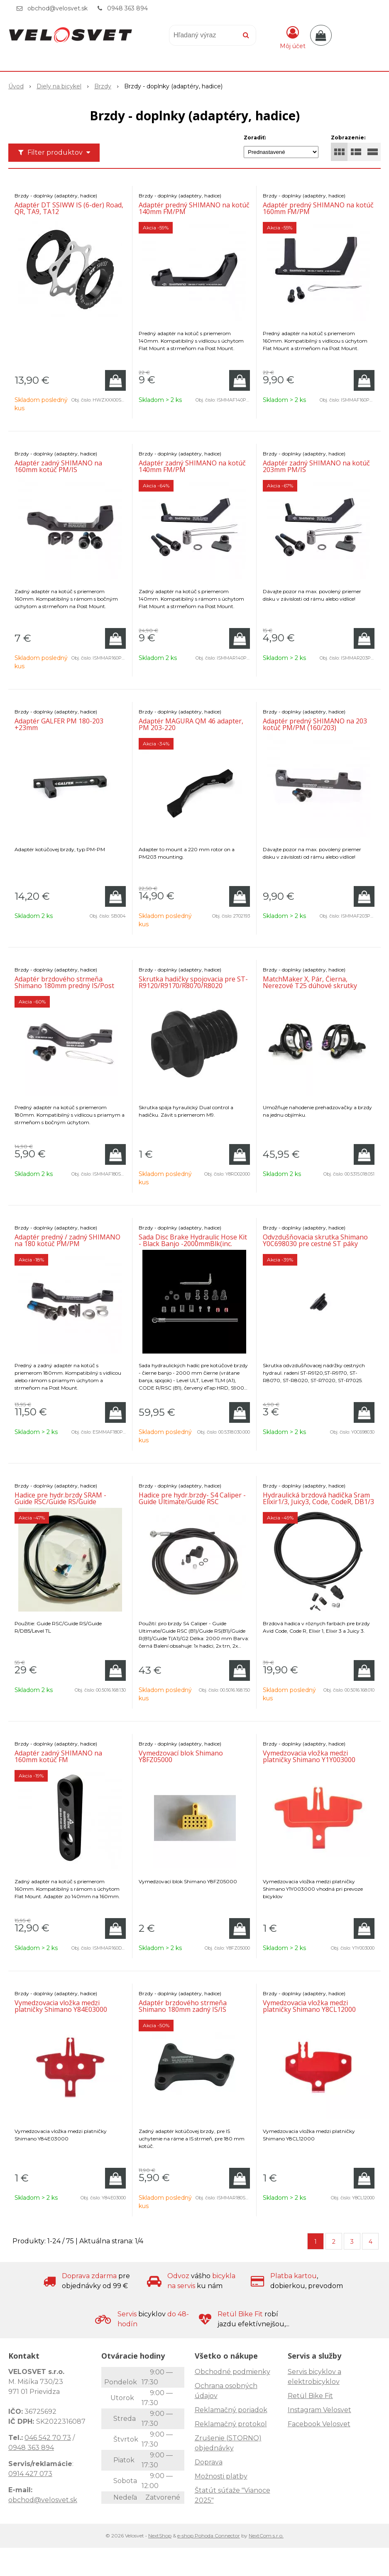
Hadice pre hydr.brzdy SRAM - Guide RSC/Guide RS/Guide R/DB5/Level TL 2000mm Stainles (66, 1501)
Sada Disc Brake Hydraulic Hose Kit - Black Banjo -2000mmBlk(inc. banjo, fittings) (193, 1243)
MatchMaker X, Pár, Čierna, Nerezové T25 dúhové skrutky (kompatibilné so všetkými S (310, 985)
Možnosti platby (221, 2476)
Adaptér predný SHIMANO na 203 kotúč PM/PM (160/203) (315, 724)
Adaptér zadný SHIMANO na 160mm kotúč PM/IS (58, 466)
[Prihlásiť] (293, 37)
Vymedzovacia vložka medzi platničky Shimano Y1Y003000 (309, 1756)
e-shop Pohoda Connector (208, 2535)
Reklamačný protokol (231, 2424)
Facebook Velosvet (319, 2424)
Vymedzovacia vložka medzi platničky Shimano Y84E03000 (61, 2006)
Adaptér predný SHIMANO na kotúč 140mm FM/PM (194, 208)
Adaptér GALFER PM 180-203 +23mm (59, 724)
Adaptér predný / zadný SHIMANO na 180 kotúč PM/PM (67, 1240)
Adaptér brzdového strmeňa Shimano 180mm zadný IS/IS (183, 2006)
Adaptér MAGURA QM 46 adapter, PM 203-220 (191, 724)
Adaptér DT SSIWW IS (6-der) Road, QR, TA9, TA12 (69, 208)
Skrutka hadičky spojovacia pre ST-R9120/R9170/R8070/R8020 (193, 982)
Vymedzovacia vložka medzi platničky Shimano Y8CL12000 (309, 2006)
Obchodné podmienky (232, 2372)
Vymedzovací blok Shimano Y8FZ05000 (181, 1756)
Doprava (209, 2462)
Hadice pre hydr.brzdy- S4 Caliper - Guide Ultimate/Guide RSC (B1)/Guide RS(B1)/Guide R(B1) (192, 1501)
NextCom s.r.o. (266, 2535)
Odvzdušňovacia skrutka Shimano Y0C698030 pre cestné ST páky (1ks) (315, 1243)
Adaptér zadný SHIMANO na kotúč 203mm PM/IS (316, 466)
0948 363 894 (127, 8)
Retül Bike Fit (310, 2396)
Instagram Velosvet (319, 2410)
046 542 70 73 (47, 2438)
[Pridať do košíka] (115, 380)
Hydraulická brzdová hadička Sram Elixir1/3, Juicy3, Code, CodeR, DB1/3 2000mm (318, 1501)
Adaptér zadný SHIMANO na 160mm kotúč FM (58, 1756)
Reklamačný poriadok (231, 2410)
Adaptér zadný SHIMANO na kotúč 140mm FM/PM (192, 466)
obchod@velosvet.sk (57, 8)
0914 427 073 (30, 2474)
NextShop (159, 2535)
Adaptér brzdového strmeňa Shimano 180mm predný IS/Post (64, 982)
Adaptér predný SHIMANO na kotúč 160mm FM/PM (318, 208)
